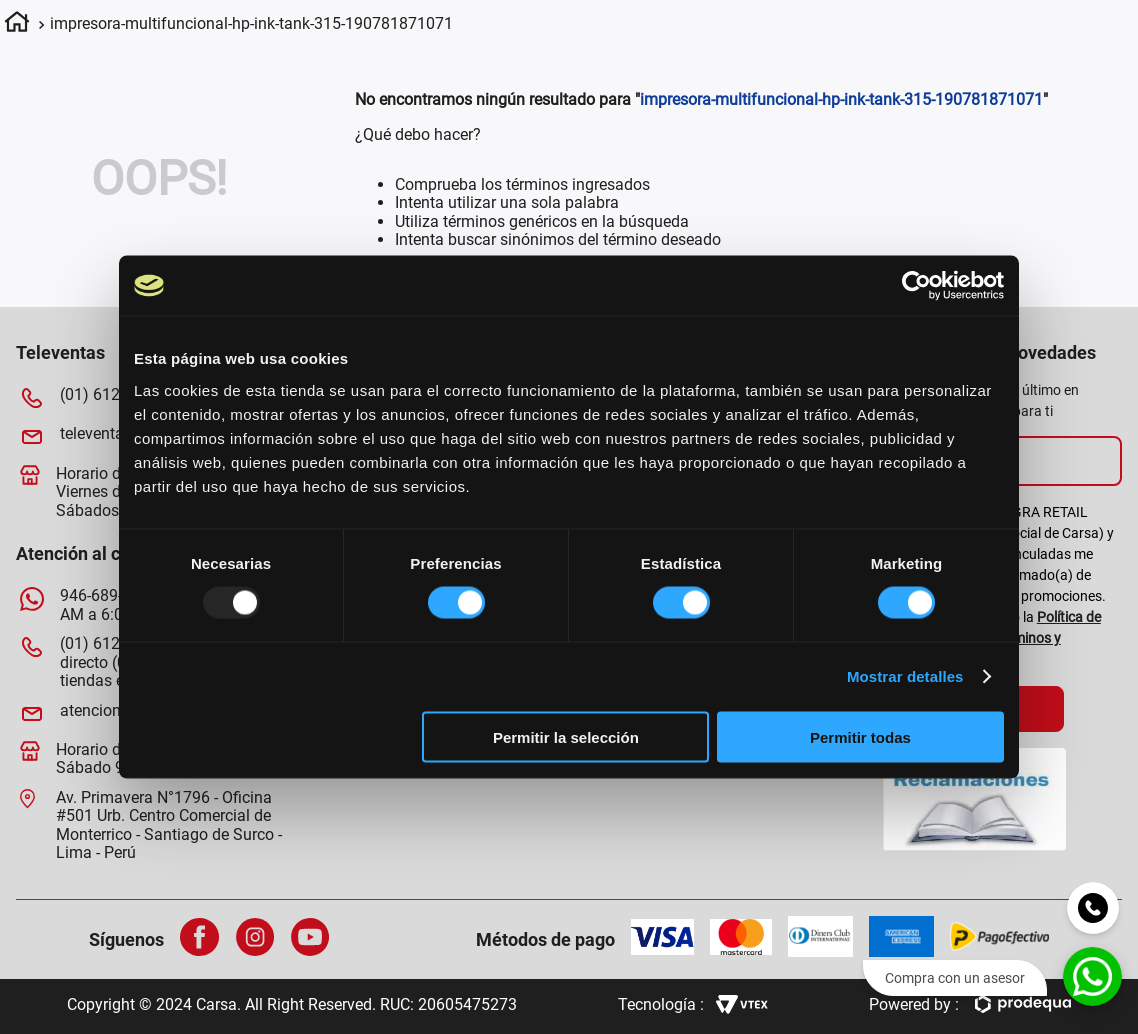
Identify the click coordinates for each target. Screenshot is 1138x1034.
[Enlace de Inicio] (17, 25)
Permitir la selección (566, 736)
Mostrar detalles (905, 676)
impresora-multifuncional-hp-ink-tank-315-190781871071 (251, 23)
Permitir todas (860, 736)
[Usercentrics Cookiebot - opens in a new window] (916, 286)
